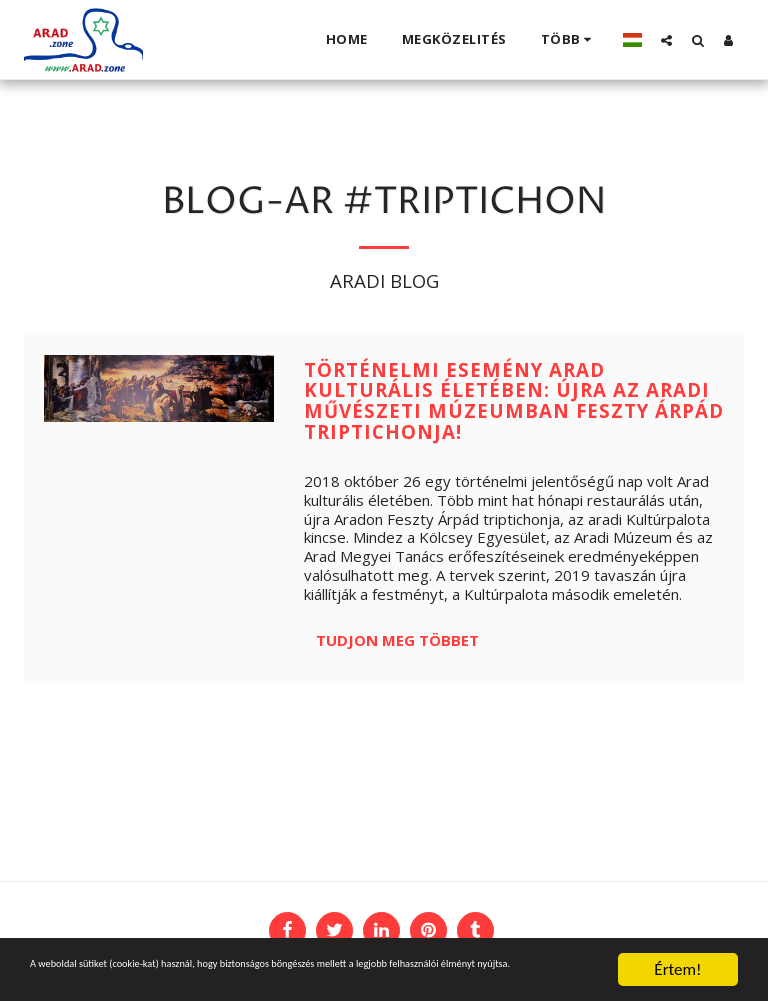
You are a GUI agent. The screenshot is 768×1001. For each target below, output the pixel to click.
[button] (666, 40)
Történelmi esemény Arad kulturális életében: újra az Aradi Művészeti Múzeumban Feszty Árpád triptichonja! (514, 400)
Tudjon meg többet (397, 640)
